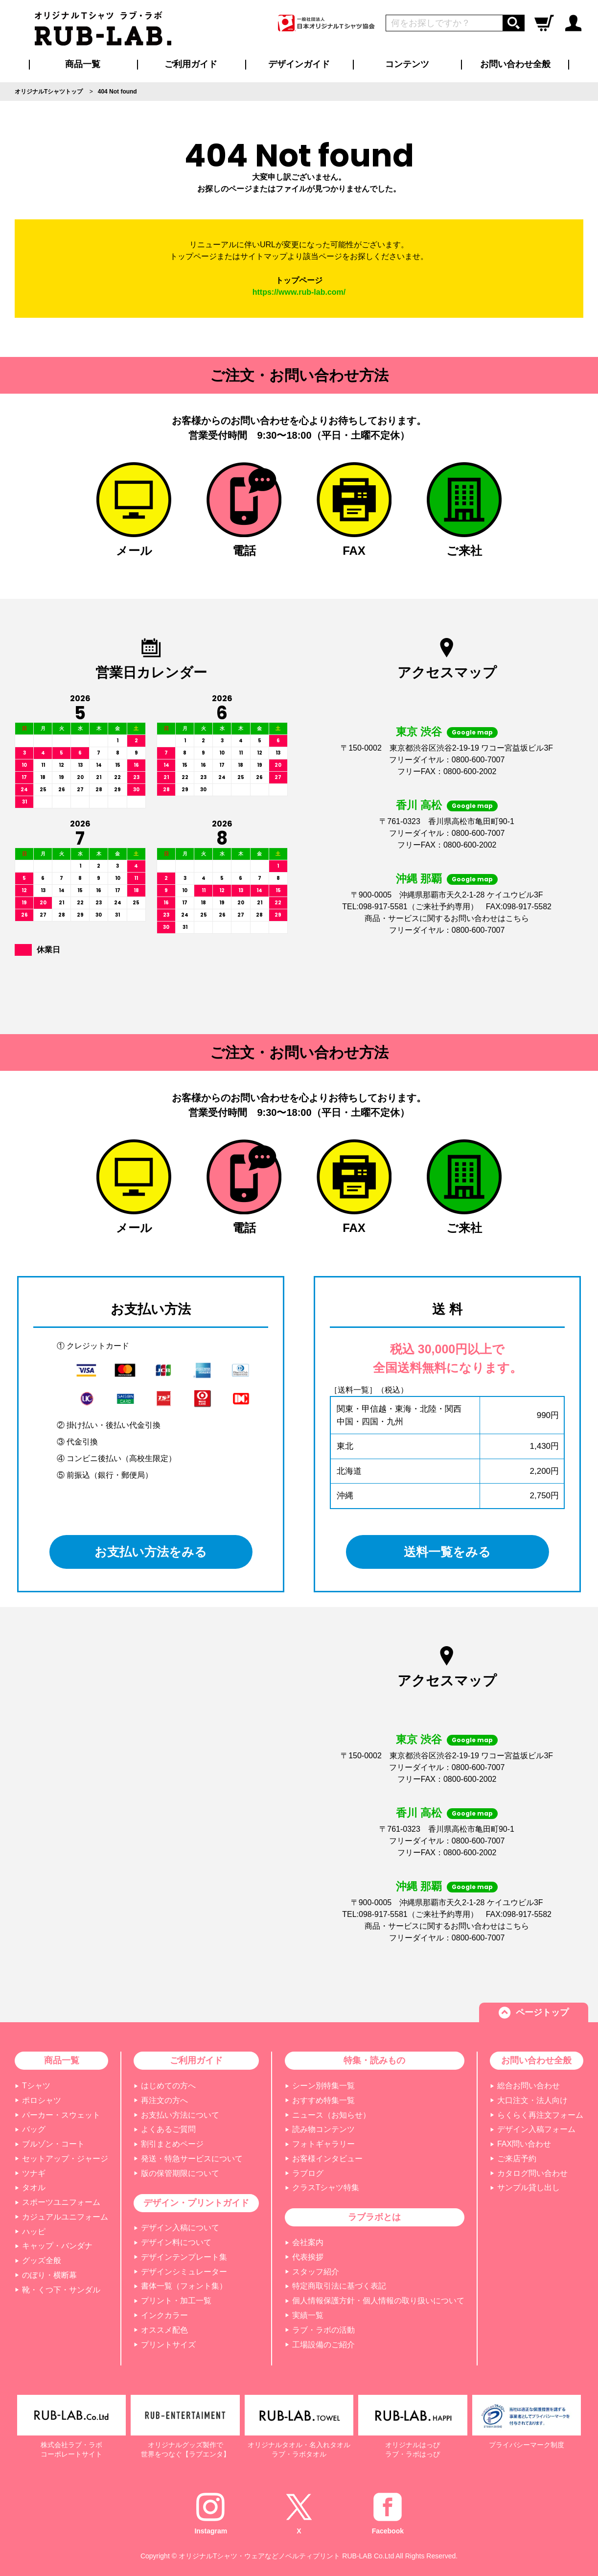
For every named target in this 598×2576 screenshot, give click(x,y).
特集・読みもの (374, 2060)
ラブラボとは (374, 2217)
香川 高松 (419, 805)
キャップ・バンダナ (57, 2246)
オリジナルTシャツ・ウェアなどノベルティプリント (260, 2556)
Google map (472, 732)
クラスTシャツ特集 (326, 2187)
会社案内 (307, 2242)
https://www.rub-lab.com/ (299, 292)
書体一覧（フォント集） (184, 2286)
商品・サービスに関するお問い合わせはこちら (447, 918)
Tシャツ (36, 2085)
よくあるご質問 (168, 2129)
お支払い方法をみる (150, 1551)
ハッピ (34, 2231)
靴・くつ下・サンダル (61, 2290)
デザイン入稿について (180, 2227)
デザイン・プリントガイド (196, 2203)
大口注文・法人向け (532, 2100)
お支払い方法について (180, 2115)
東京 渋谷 (419, 732)
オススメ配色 (164, 2330)
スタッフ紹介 (315, 2272)
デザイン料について (176, 2242)
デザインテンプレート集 (184, 2257)
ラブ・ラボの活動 (323, 2330)
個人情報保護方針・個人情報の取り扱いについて (378, 2300)
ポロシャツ (41, 2100)
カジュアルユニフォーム (65, 2217)
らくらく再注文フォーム (540, 2115)
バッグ (34, 2129)
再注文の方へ (164, 2100)
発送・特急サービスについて (192, 2158)
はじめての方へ (168, 2085)
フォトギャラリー (323, 2144)
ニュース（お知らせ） (331, 2115)
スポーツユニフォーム (61, 2202)
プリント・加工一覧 (176, 2300)
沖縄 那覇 (419, 879)
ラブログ (307, 2173)
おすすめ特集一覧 (323, 2100)
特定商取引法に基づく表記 (339, 2286)
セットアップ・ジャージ (65, 2158)
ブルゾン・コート (53, 2144)
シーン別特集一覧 (323, 2085)
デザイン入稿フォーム (536, 2129)
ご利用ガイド (196, 2060)
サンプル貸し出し (528, 2187)
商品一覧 (82, 64)
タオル (34, 2187)
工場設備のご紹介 (323, 2344)
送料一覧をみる (447, 1551)
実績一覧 (307, 2315)
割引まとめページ (172, 2144)
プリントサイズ (168, 2344)
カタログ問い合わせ (532, 2173)
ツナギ (34, 2173)
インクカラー (164, 2315)
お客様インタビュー (327, 2158)
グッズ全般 (41, 2260)
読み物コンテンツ (323, 2129)
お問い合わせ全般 (515, 64)
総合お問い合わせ (528, 2085)
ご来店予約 (516, 2158)
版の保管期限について (180, 2173)
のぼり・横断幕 (49, 2275)
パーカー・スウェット (61, 2115)
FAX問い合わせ (524, 2144)
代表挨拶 (307, 2257)
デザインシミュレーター (184, 2272)
